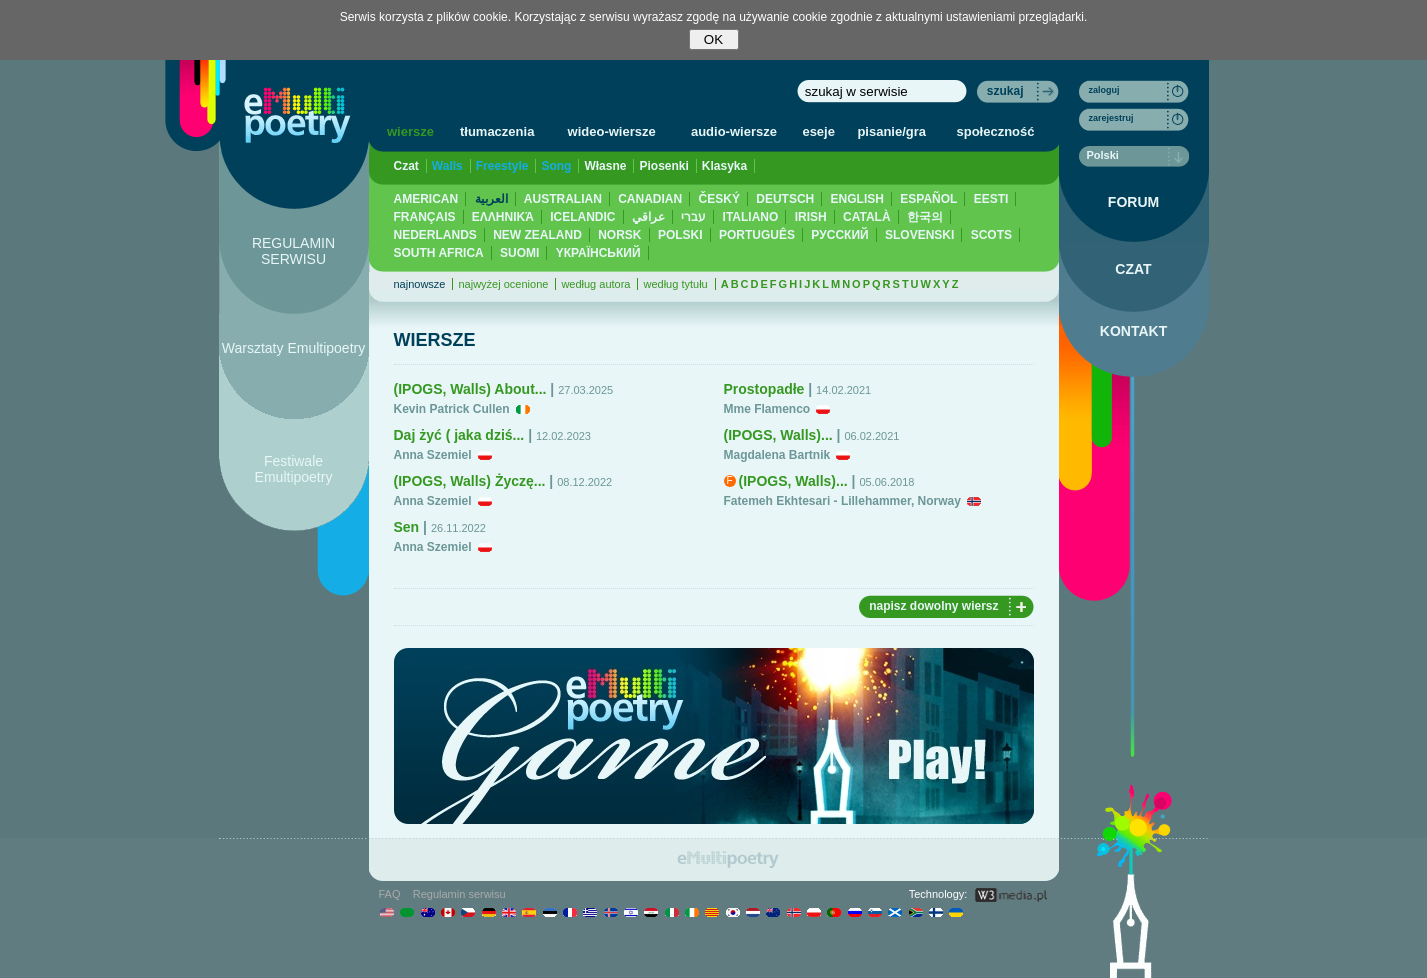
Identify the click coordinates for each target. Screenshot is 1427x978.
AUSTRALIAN (563, 199)
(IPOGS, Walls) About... (470, 389)
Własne (605, 166)
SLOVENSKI (919, 235)
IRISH (811, 217)
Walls (447, 166)
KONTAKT (1133, 331)
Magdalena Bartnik (777, 455)
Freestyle (502, 166)
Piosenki (663, 166)
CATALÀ (867, 217)
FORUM (1133, 202)
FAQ (390, 894)
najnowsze (420, 284)
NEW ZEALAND (537, 235)
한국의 (925, 217)
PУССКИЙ (839, 235)
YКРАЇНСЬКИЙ (598, 253)
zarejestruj (1111, 118)
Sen (407, 527)
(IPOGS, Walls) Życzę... (470, 481)
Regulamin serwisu (459, 894)
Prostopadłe (764, 389)
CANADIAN (650, 199)
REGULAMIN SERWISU (293, 251)
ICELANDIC (582, 217)
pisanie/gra (891, 131)
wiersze (410, 131)
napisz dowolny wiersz (933, 606)
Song (556, 166)
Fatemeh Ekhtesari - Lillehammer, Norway (842, 501)
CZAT (1133, 269)
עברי (693, 217)
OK (713, 39)
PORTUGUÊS (757, 235)
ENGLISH (857, 199)
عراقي (648, 217)
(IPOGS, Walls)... (778, 435)
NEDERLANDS (435, 235)
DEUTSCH (785, 199)
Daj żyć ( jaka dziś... (459, 435)
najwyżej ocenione (503, 284)
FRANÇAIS (425, 217)
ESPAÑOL (928, 199)
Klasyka (724, 166)
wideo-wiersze (612, 131)
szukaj (1005, 91)
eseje (818, 131)
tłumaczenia (497, 131)
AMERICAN (426, 199)
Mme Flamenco (767, 409)
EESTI (991, 199)
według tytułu (675, 284)
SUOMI (519, 253)
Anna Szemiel (433, 455)
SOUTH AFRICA (439, 253)
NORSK (619, 235)
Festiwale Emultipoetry (294, 469)
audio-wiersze (734, 131)
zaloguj (1104, 90)
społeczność (996, 131)
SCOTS (991, 235)
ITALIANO (751, 217)
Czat (406, 166)
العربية (491, 199)
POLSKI (680, 235)
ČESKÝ (719, 199)
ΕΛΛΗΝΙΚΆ (503, 217)
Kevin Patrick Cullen (452, 409)
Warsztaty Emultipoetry (293, 348)
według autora (595, 284)
